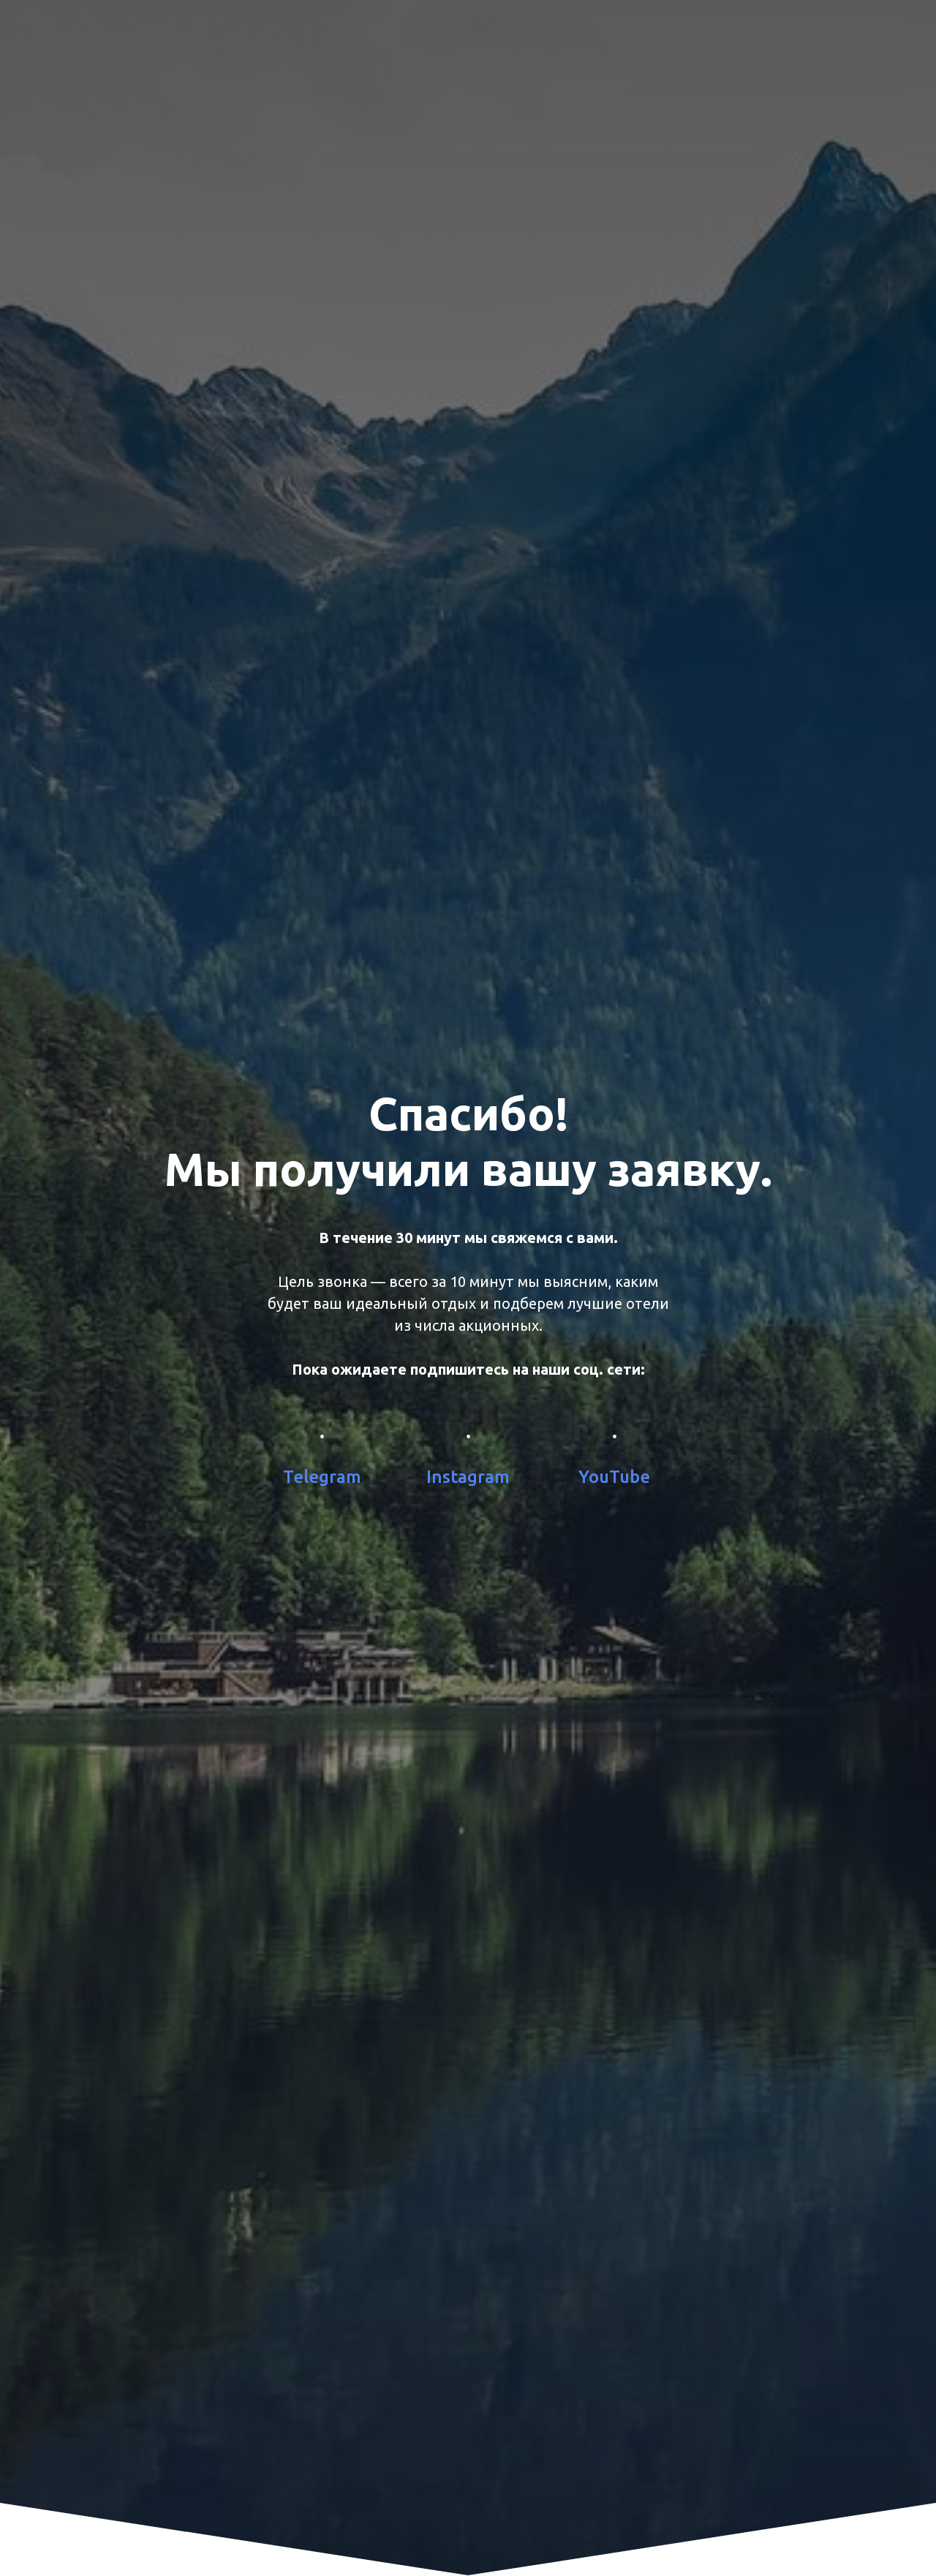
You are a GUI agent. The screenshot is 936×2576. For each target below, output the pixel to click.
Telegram (322, 1477)
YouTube (614, 1477)
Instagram (468, 1477)
